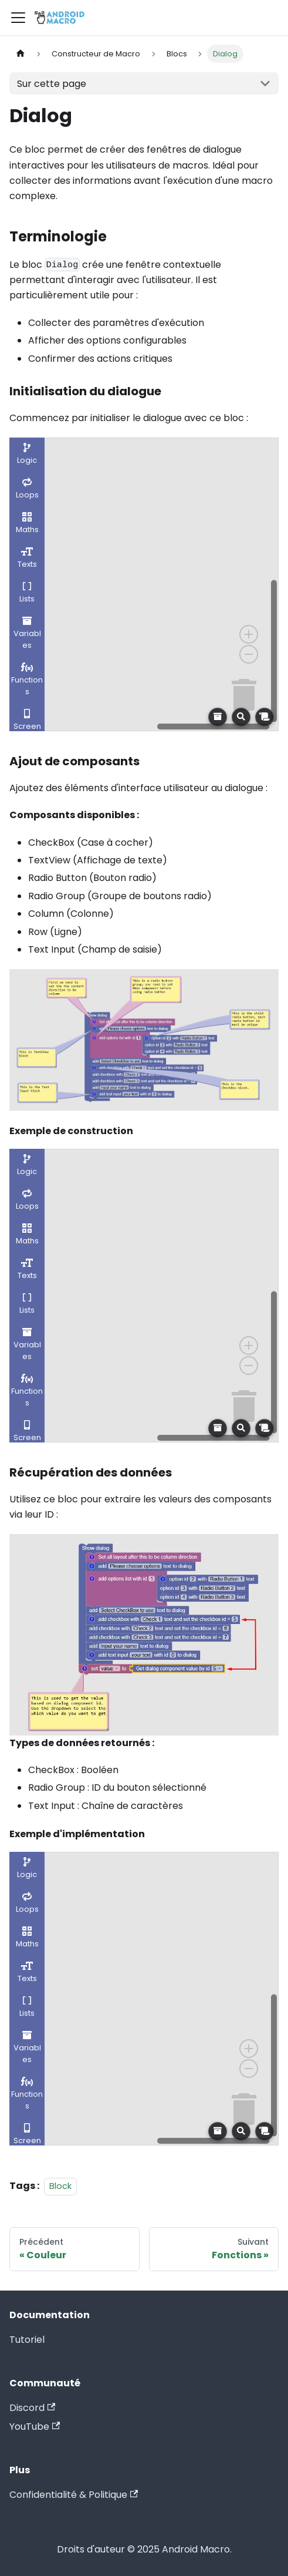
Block (60, 2186)
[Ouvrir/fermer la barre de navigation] (18, 17)
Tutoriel (27, 2339)
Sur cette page (51, 83)
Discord (32, 2407)
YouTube (34, 2426)
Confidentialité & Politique (73, 2494)
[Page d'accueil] (20, 54)
